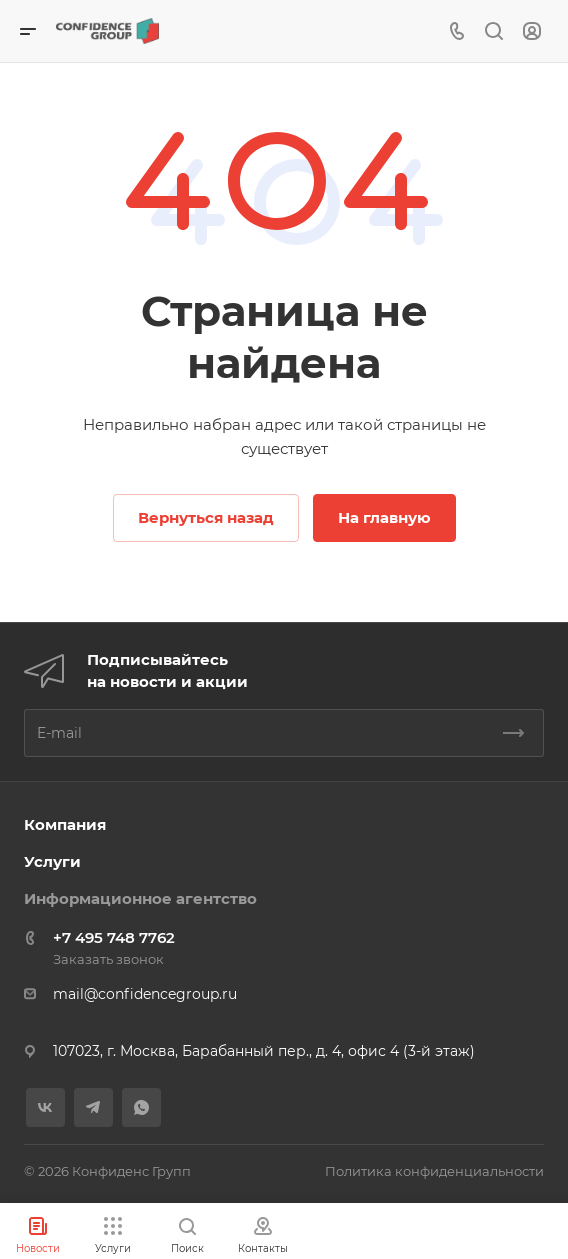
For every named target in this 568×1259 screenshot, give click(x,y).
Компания (65, 824)
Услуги (52, 861)
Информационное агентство (140, 898)
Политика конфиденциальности (434, 1171)
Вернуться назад (206, 517)
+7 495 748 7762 (114, 937)
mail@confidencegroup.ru (145, 994)
